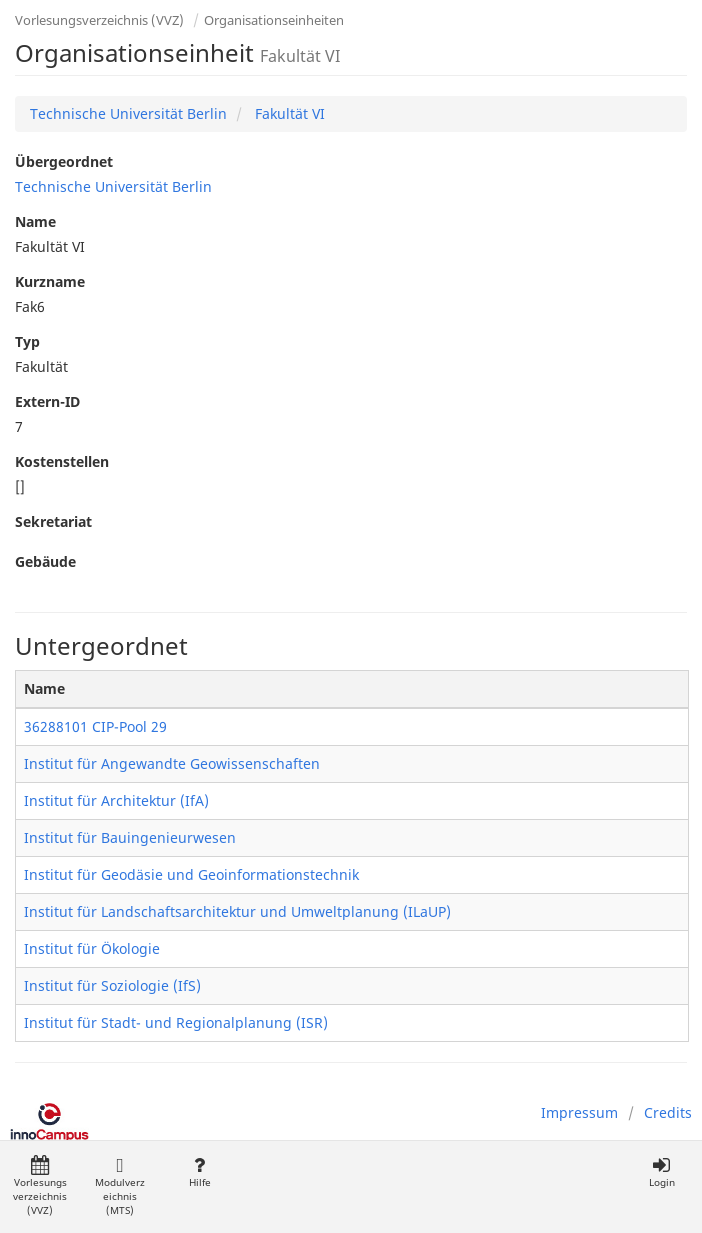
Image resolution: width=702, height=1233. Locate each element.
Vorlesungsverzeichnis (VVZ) (99, 20)
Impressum (579, 1112)
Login (661, 1172)
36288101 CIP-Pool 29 (95, 726)
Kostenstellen (62, 461)
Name (35, 221)
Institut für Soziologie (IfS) (112, 985)
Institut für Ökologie (92, 948)
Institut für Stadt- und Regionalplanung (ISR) (176, 1022)
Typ (27, 341)
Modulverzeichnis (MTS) (120, 1186)
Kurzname (50, 281)
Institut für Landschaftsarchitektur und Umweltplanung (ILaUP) (237, 911)
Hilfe (199, 1172)
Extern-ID (47, 401)
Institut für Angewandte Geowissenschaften (172, 763)
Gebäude (45, 561)
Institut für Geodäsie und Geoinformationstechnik (191, 874)
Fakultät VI (288, 113)
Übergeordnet (64, 161)
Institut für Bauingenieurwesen (130, 837)
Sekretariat (53, 521)
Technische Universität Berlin (128, 113)
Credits (668, 1112)
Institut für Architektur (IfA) (116, 800)
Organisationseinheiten (274, 20)
